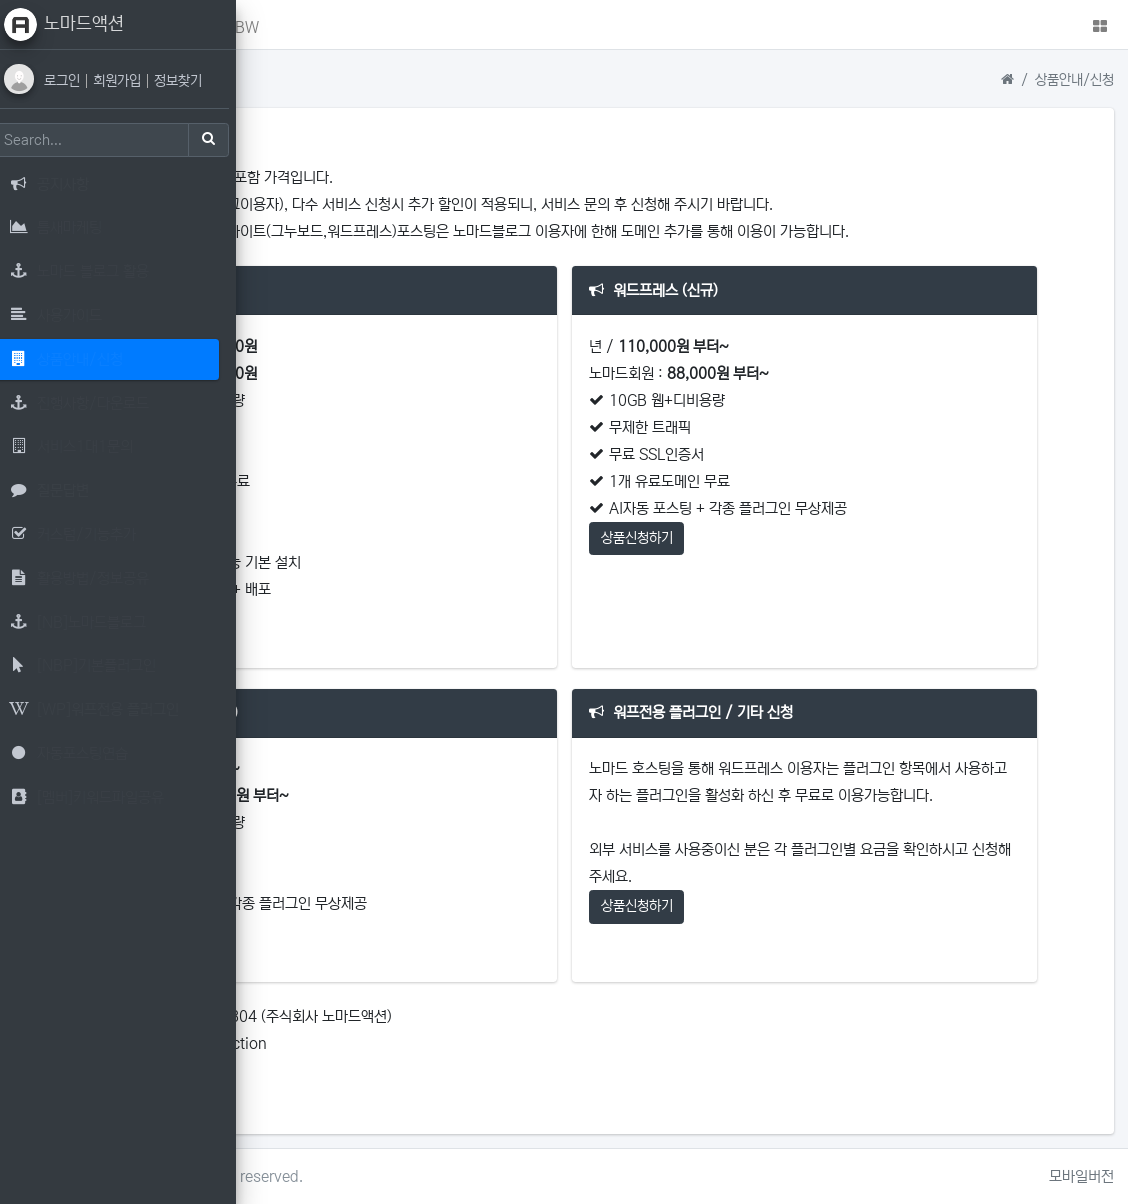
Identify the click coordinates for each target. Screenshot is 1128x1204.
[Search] (105, 140)
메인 (325, 27)
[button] (277, 24)
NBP (430, 27)
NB (376, 27)
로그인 (78, 81)
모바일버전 (1081, 1176)
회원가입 (133, 81)
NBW (491, 27)
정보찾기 (192, 81)
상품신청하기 (351, 619)
